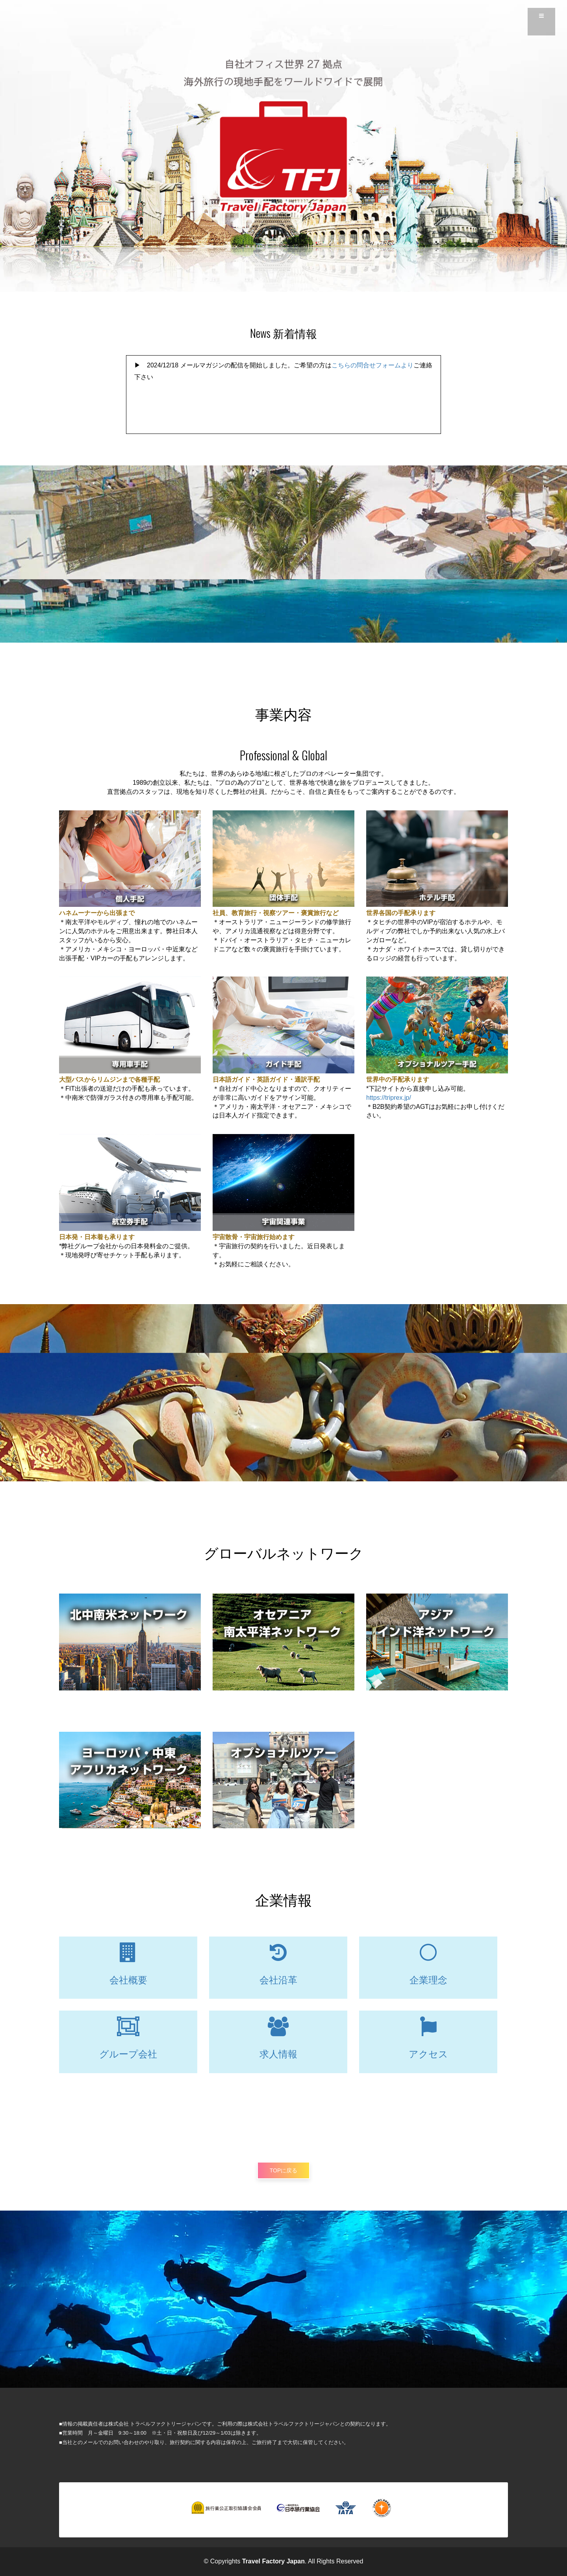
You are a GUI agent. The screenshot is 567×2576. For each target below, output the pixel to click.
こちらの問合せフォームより (372, 365)
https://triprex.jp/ (388, 1097)
